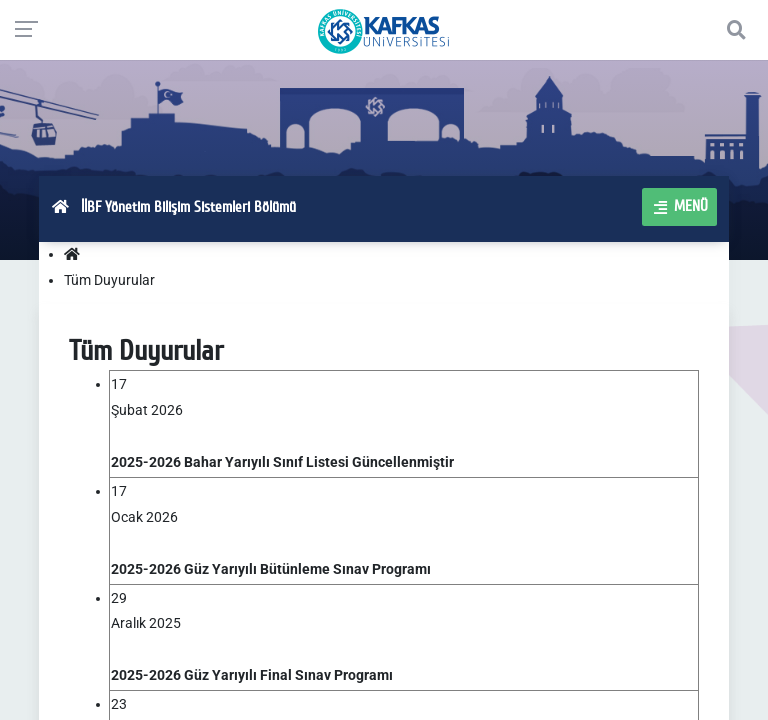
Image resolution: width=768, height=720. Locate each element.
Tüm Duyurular (109, 280)
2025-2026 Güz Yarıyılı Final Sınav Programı (252, 675)
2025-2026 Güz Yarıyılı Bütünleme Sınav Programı (271, 569)
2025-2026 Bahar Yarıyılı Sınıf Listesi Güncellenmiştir (282, 462)
